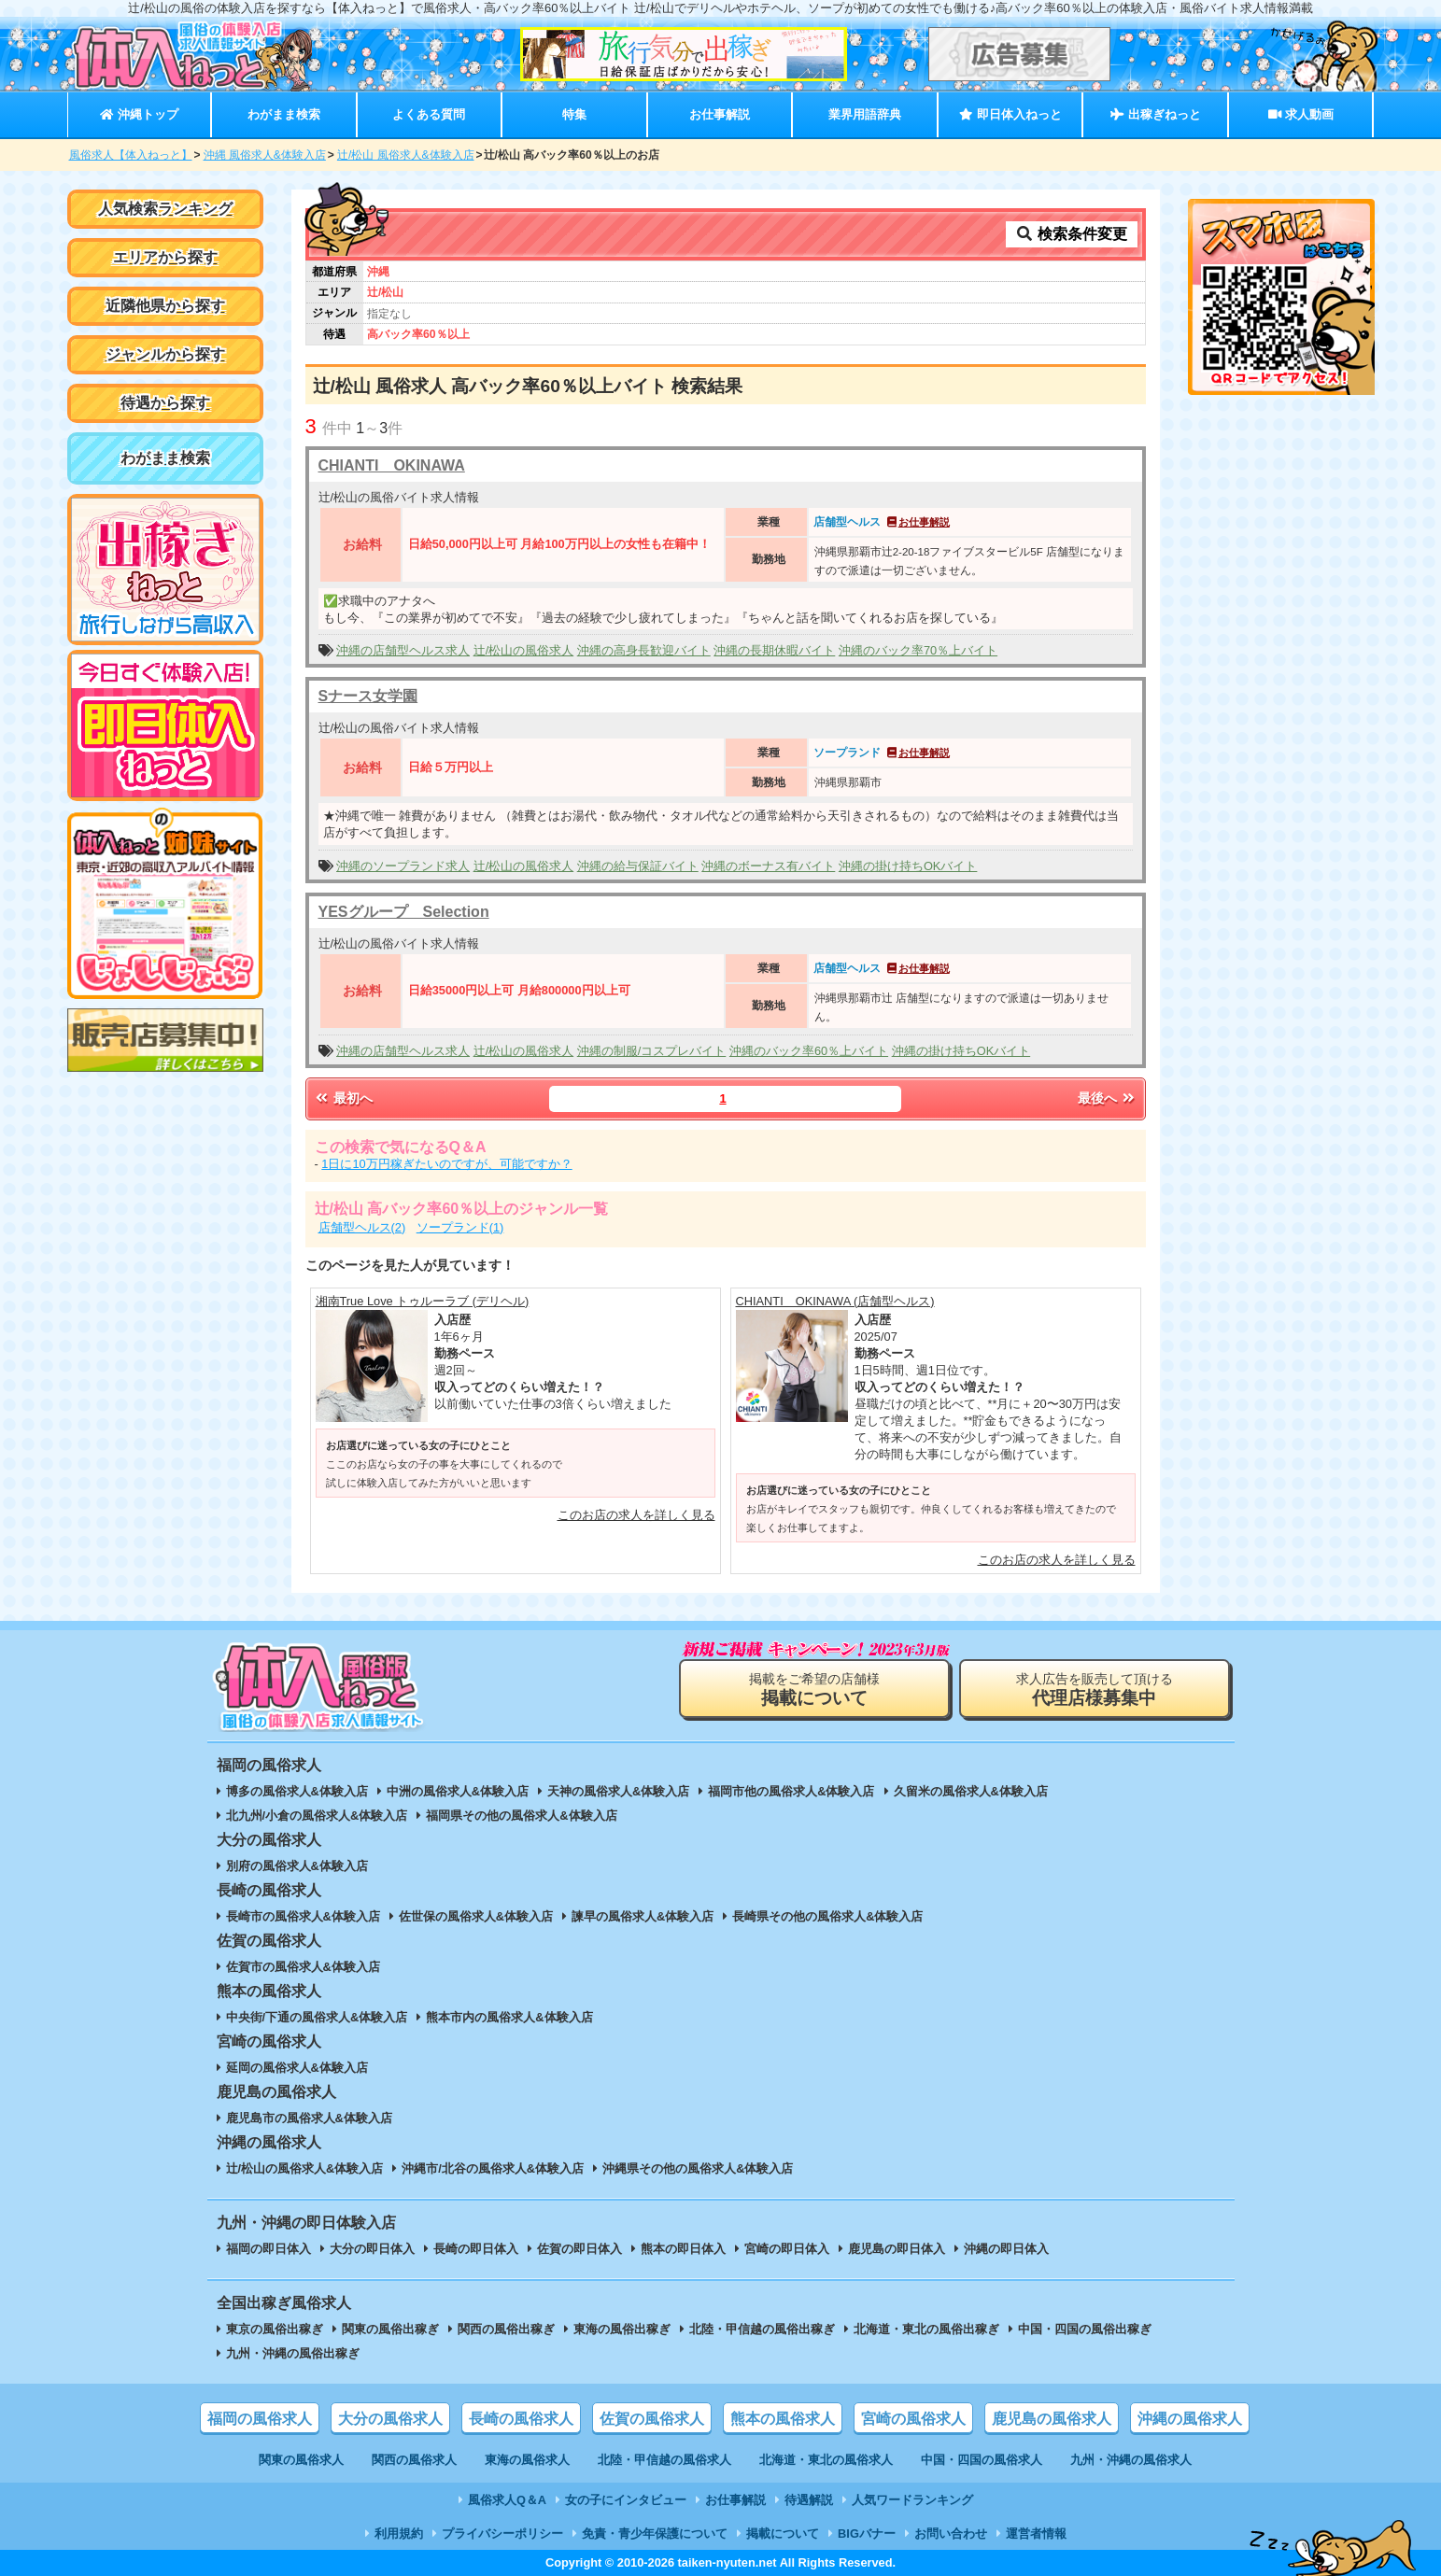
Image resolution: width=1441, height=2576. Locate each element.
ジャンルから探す (165, 354)
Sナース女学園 (368, 696)
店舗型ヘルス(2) (362, 1227)
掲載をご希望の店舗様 (814, 1689)
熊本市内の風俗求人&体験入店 (509, 2017)
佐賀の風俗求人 (652, 2419)
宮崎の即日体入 (786, 2249)
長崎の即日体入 (475, 2249)
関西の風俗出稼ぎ (506, 2329)
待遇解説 (808, 2500)
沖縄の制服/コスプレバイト (652, 1051)
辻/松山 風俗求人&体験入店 (405, 155)
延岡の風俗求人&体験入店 (297, 2068)
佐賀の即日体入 (579, 2249)
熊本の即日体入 (683, 2249)
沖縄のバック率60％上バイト (808, 1051)
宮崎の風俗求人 (913, 2419)
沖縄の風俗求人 (1189, 2419)
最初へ (344, 1098)
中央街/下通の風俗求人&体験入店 (317, 2017)
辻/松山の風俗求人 (523, 650)
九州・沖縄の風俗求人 (1131, 2460)
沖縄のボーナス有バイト (768, 866)
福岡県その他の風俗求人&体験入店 (521, 1816)
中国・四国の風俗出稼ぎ (1084, 2329)
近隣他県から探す (165, 306)
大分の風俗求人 (390, 2419)
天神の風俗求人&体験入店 (618, 1791)
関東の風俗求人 (301, 2460)
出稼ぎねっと (1155, 114)
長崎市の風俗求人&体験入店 (303, 1916)
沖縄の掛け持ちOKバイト (908, 866)
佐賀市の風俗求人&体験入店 (303, 1967)
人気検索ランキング (165, 209)
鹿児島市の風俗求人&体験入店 (309, 2118)
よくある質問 (428, 114)
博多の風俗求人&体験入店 (297, 1791)
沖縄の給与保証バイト (638, 866)
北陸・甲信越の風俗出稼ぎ (762, 2329)
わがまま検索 (283, 114)
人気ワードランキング (912, 2500)
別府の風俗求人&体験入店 (297, 1866)
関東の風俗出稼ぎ (390, 2329)
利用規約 (398, 2534)
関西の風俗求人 (414, 2460)
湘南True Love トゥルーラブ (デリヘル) (423, 1301)
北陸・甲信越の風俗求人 (664, 2460)
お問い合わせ (950, 2534)
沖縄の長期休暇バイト (774, 650)
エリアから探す (165, 257)
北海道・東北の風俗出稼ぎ (926, 2329)
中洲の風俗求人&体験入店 (458, 1791)
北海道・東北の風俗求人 (826, 2460)
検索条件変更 (1071, 234)
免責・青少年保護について (655, 2534)
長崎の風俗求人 (521, 2419)
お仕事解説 (719, 114)
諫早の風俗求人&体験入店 (642, 1916)
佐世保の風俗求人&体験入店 (476, 1916)
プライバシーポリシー (502, 2534)
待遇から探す (165, 403)
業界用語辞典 (864, 114)
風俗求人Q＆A (507, 2500)
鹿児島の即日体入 (896, 2249)
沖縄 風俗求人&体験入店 (265, 155)
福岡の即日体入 (268, 2249)
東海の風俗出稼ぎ (622, 2329)
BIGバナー (867, 2534)
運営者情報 (1036, 2534)
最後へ (1107, 1098)
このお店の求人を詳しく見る (636, 1515)
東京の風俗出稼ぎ (274, 2329)
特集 (574, 114)
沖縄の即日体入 (1006, 2249)
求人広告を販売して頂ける (1094, 1689)
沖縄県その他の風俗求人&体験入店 (697, 2168)
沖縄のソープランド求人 (403, 866)
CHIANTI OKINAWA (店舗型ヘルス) (835, 1301)
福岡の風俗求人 (259, 2419)
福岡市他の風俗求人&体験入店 (791, 1791)
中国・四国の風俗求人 (981, 2460)
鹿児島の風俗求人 (1051, 2419)
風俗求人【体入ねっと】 (130, 155)
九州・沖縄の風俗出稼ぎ (293, 2353)
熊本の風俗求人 (782, 2419)
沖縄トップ (138, 114)
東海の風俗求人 (527, 2460)
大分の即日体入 (372, 2249)
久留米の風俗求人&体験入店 (971, 1791)
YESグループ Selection (403, 912)
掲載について (782, 2534)
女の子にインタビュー (625, 2500)
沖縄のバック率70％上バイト (918, 650)
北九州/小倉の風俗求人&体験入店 (317, 1816)
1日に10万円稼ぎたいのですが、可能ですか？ (446, 1164)
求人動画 (1301, 114)
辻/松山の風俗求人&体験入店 (305, 2168)
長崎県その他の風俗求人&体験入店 (827, 1916)
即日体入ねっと (1010, 114)
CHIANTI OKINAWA (391, 465)
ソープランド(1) (460, 1227)
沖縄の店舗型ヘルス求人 (403, 650)
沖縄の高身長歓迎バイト (644, 650)
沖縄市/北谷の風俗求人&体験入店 (493, 2168)
